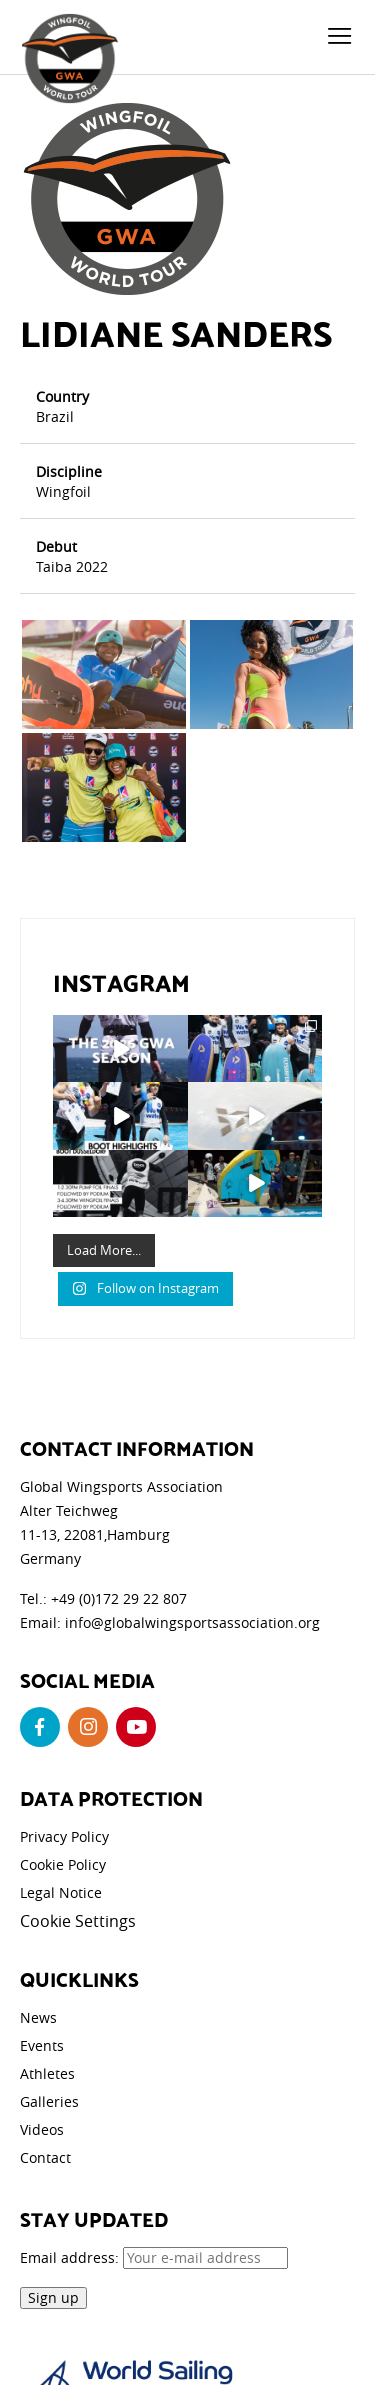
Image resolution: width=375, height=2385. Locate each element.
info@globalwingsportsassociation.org (192, 1622)
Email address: (154, 2257)
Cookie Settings (78, 1921)
